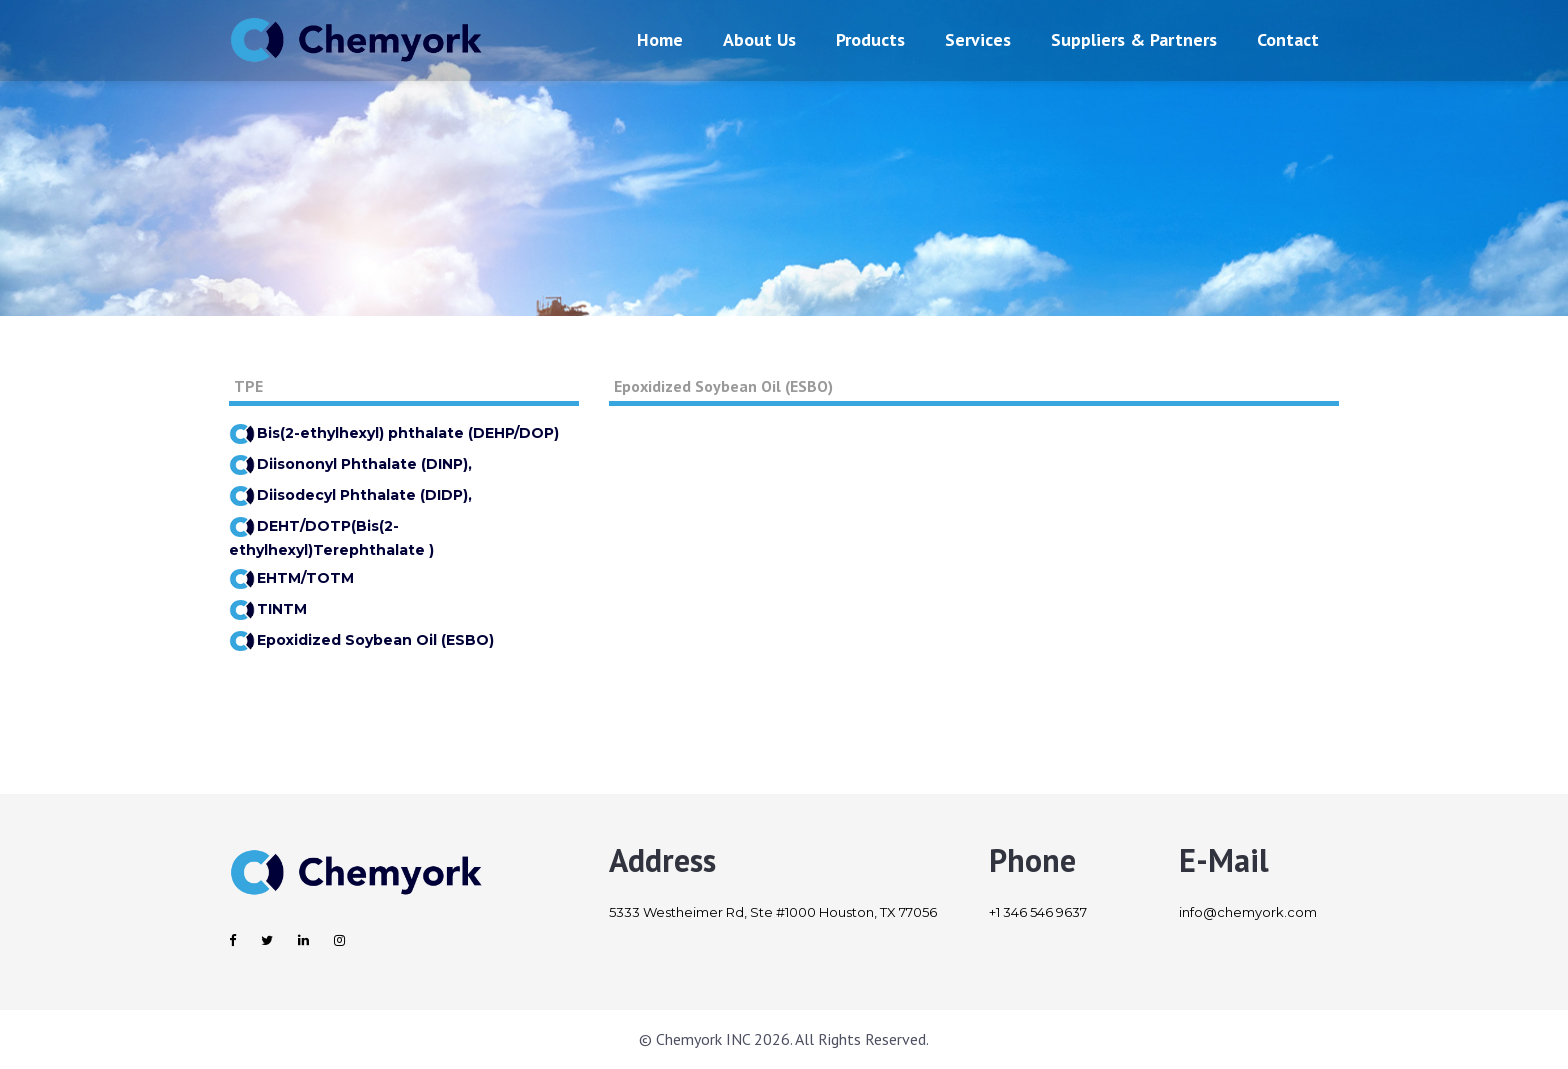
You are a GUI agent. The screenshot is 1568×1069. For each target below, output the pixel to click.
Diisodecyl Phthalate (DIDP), (350, 495)
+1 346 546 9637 (1038, 912)
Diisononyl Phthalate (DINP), (350, 464)
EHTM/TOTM (291, 578)
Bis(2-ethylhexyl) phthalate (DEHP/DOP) (394, 433)
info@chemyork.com (1248, 912)
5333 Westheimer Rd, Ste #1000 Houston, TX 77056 (773, 912)
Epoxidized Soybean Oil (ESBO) (361, 640)
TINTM (268, 609)
